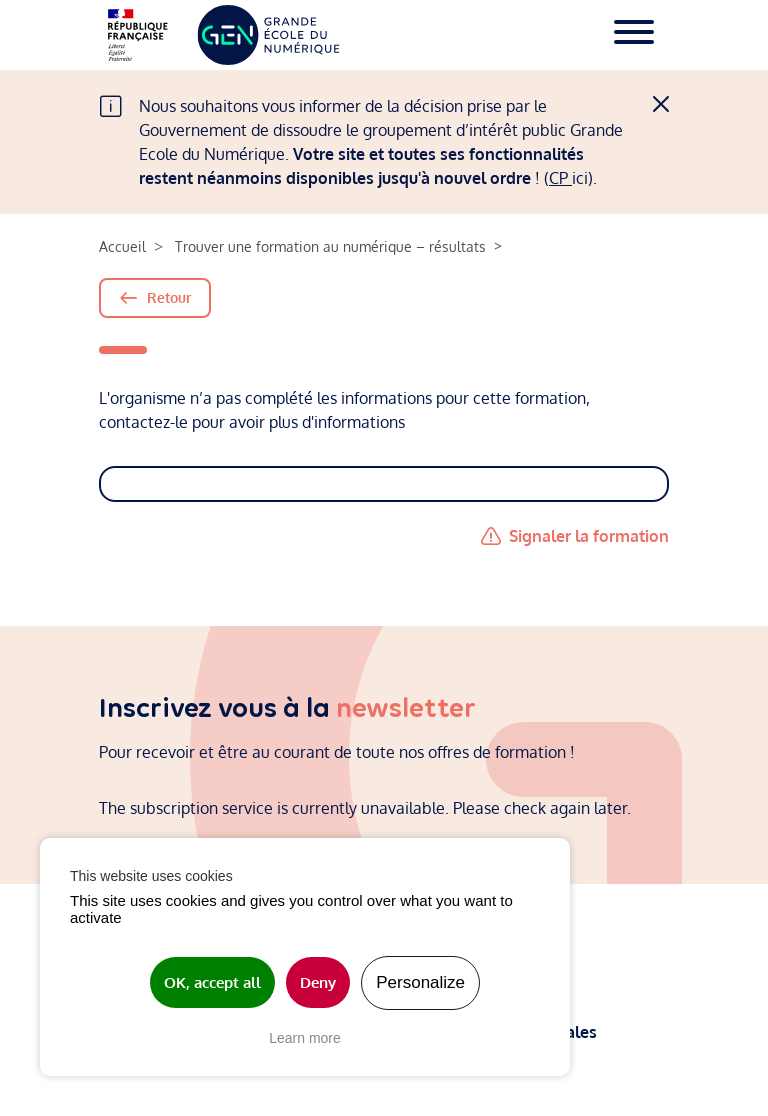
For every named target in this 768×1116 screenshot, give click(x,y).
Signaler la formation (589, 536)
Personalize (420, 982)
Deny (318, 982)
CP (560, 178)
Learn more (305, 1038)
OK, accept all (212, 982)
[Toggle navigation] (634, 35)
